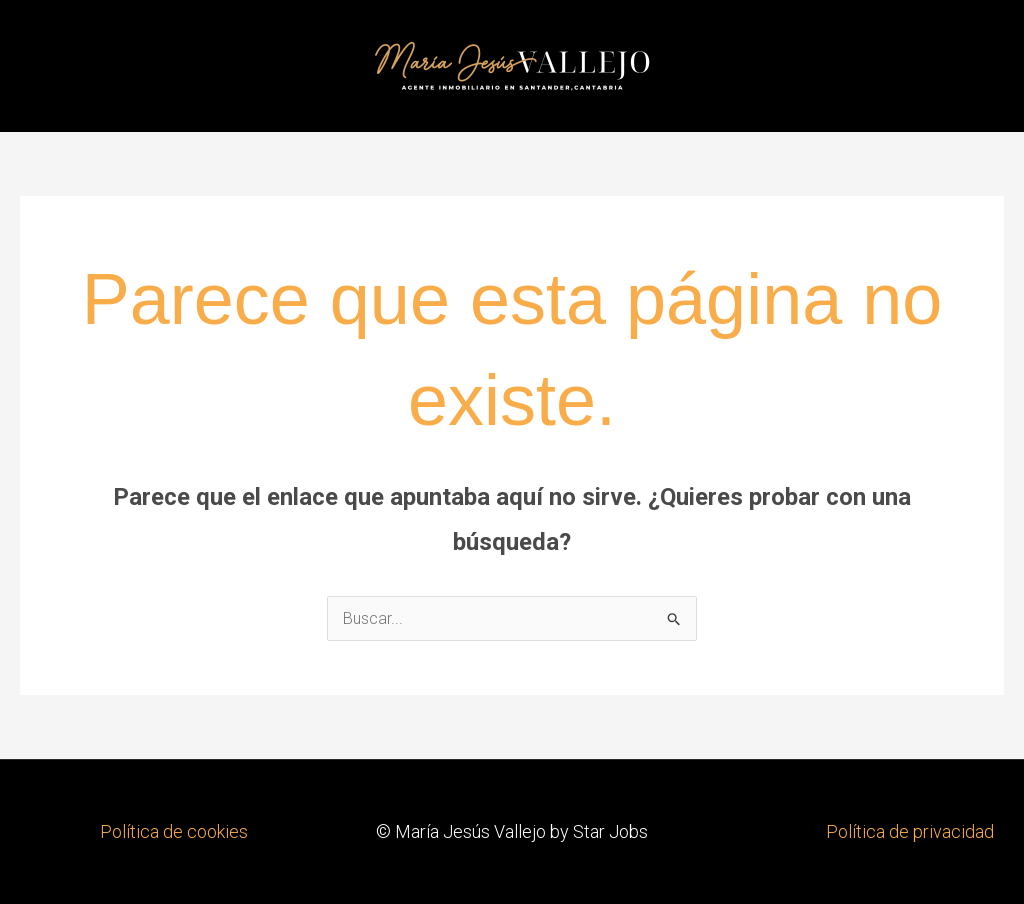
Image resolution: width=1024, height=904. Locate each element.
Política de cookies (174, 831)
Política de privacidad (910, 831)
